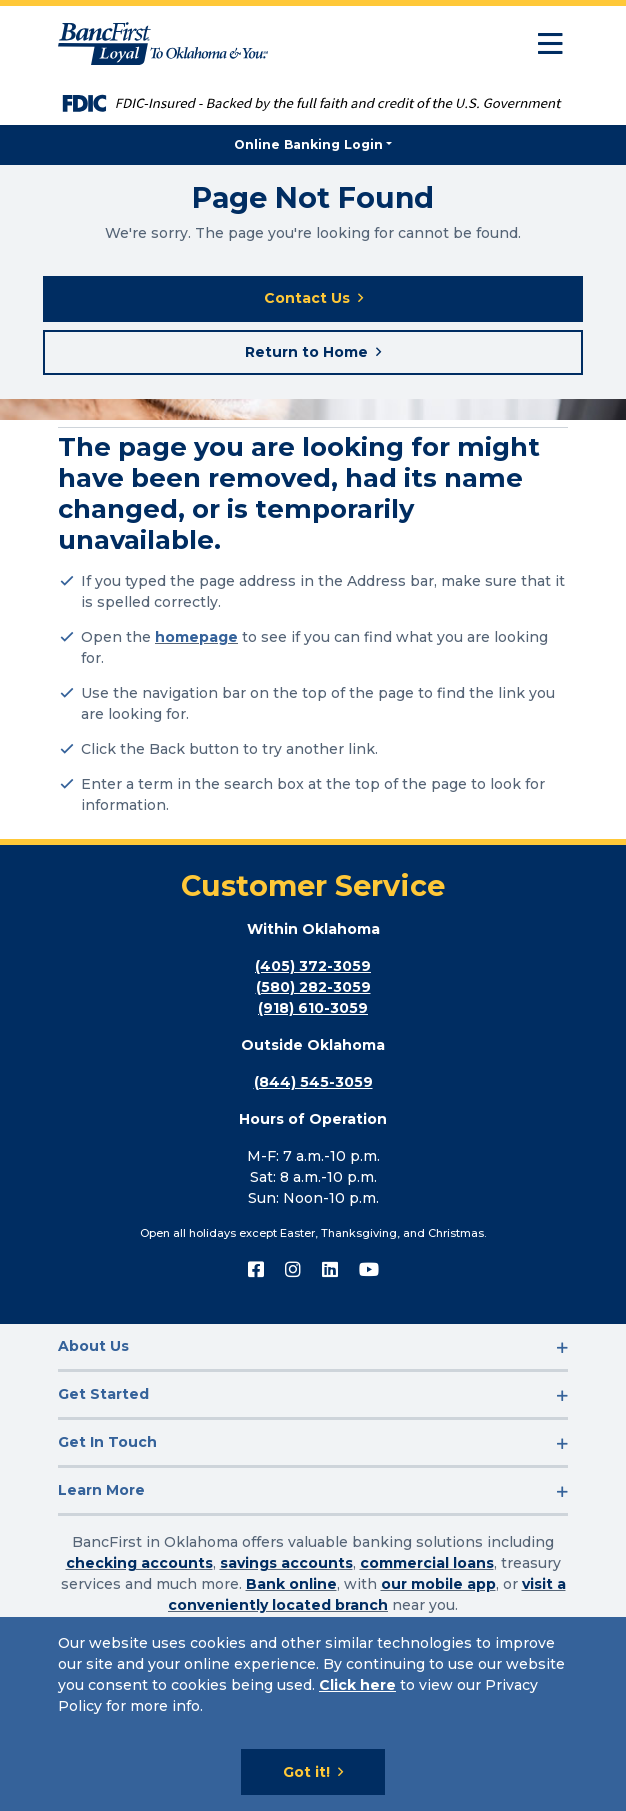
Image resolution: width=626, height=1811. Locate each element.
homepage (196, 637)
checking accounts (139, 1563)
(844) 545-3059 (313, 1082)
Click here (357, 1685)
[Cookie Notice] (313, 1714)
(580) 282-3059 (313, 987)
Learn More (101, 1490)
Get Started (103, 1394)
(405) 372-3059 (313, 966)
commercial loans (427, 1563)
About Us (93, 1346)
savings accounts (286, 1563)
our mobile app (438, 1584)
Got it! (306, 1772)
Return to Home (306, 352)
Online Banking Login (308, 144)
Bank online (291, 1584)
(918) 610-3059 (313, 1008)
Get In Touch (107, 1442)
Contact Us (307, 298)
